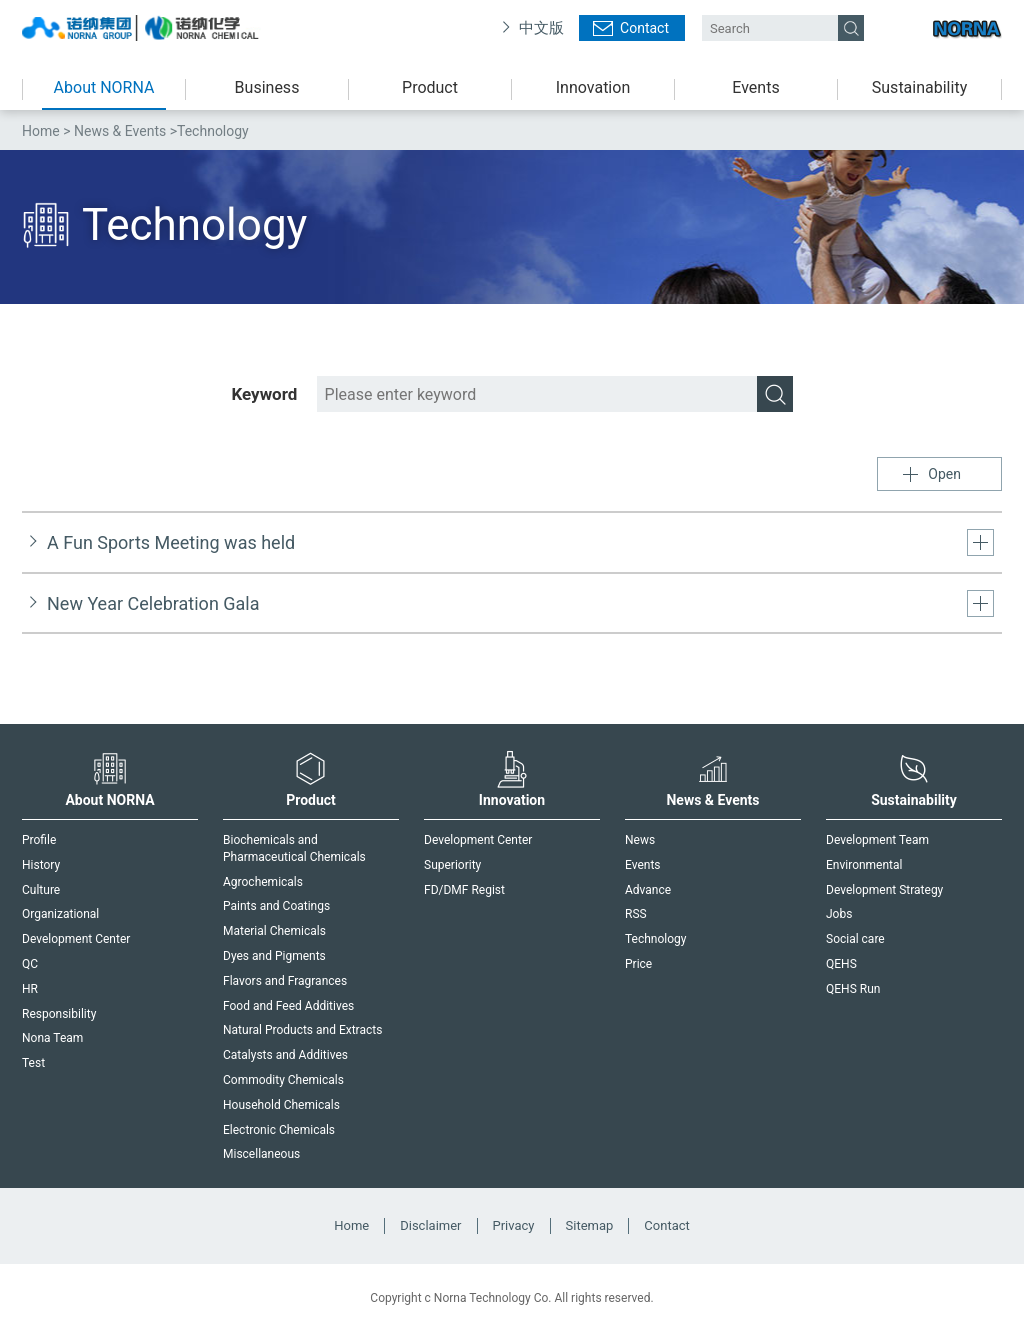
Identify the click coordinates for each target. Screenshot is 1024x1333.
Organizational (60, 914)
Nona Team (52, 1038)
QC (30, 964)
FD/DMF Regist (464, 890)
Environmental (864, 865)
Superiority (452, 865)
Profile (39, 840)
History (41, 865)
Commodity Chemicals (283, 1080)
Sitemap (590, 1225)
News (640, 840)
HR (30, 989)
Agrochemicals (263, 882)
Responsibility (59, 1014)
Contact (644, 28)
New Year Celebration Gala (153, 603)
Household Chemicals (281, 1105)
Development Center (76, 939)
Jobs (839, 914)
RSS (636, 914)
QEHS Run (853, 989)
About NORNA (104, 87)
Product (430, 87)
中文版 (541, 28)
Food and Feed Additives (288, 1006)
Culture (41, 890)
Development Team (877, 840)
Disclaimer (430, 1225)
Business (267, 87)
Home (41, 131)
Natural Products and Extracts (302, 1030)
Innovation (593, 87)
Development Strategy (884, 890)
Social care (855, 939)
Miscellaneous (261, 1154)
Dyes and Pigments (274, 956)
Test (33, 1063)
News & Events (120, 131)
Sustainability (919, 87)
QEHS (841, 964)
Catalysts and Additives (285, 1055)
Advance (648, 890)
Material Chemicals (274, 931)
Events (755, 87)
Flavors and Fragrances (285, 981)
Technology (655, 939)
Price (638, 964)
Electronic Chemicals (279, 1130)
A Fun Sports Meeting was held (171, 542)
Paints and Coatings (276, 906)
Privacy (514, 1225)
